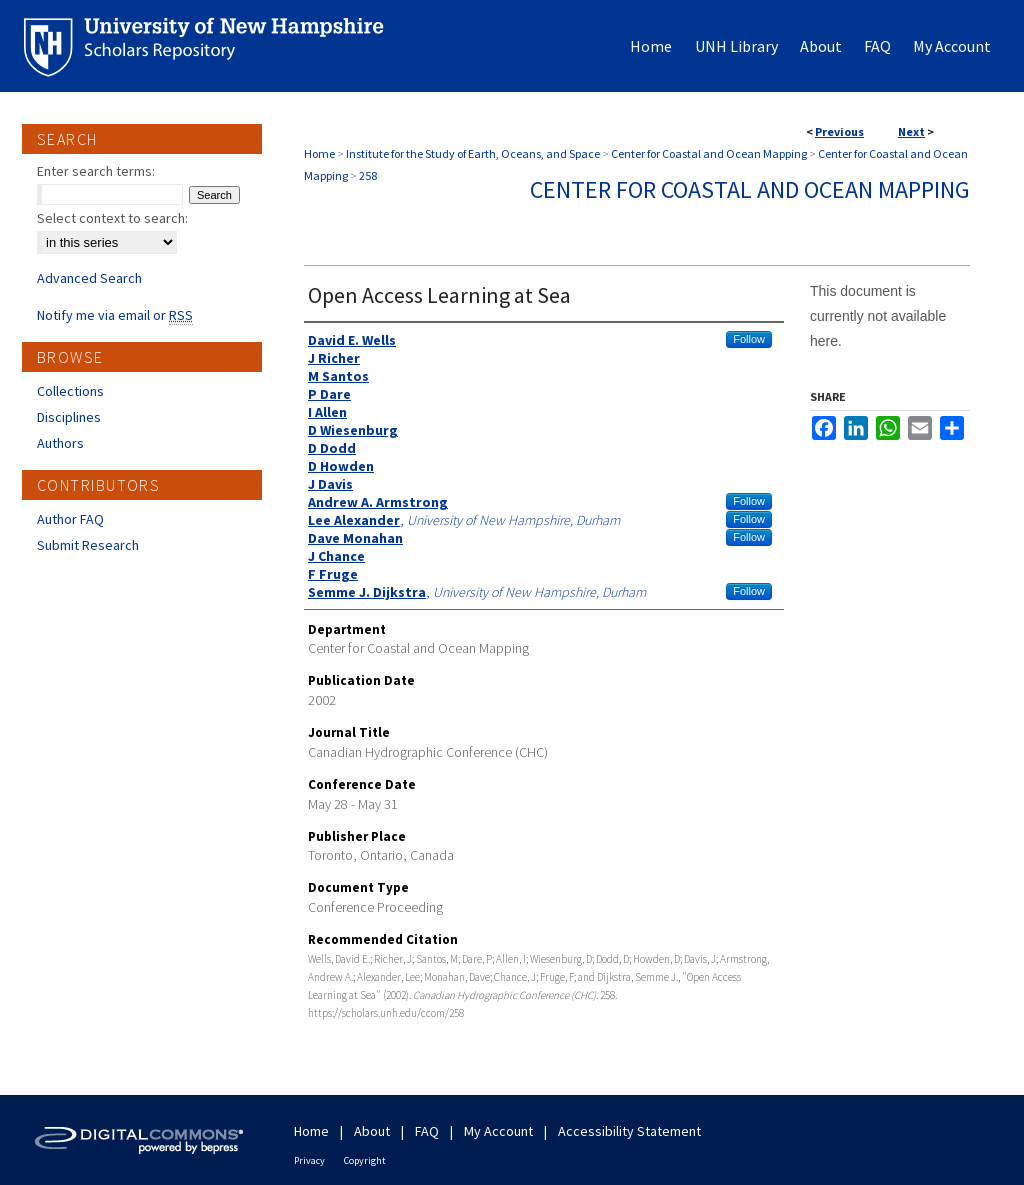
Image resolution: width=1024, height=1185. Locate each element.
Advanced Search (89, 278)
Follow (749, 339)
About (372, 1131)
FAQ (427, 1131)
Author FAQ (70, 519)
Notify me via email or (115, 315)
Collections (70, 391)
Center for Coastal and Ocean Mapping (709, 153)
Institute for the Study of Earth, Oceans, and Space (473, 153)
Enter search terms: (96, 171)
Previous (839, 131)
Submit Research (88, 545)
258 (368, 175)
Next (911, 131)
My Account (498, 1131)
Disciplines (69, 417)
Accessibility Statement (629, 1131)
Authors (60, 443)
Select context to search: (112, 218)
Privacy (309, 1160)
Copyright (365, 1160)
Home (319, 153)
